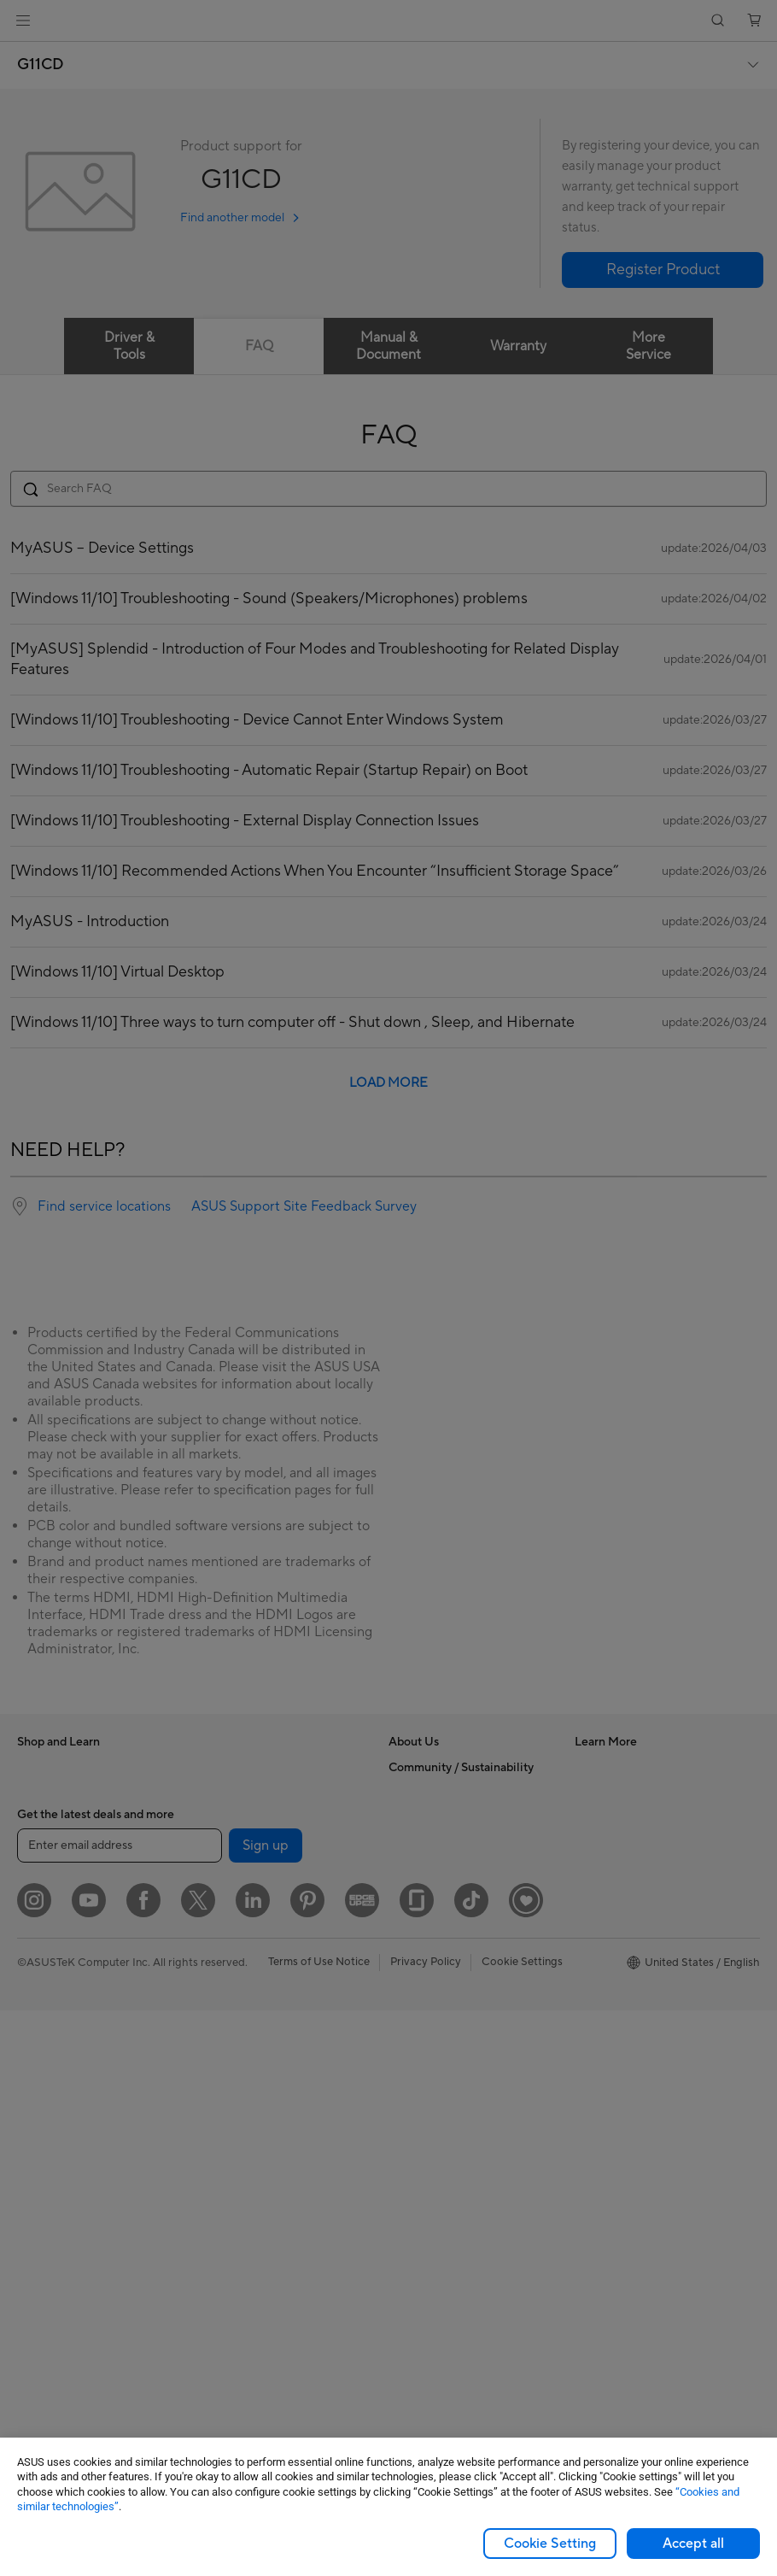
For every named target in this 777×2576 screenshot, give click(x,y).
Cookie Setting (550, 2543)
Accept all (693, 2543)
